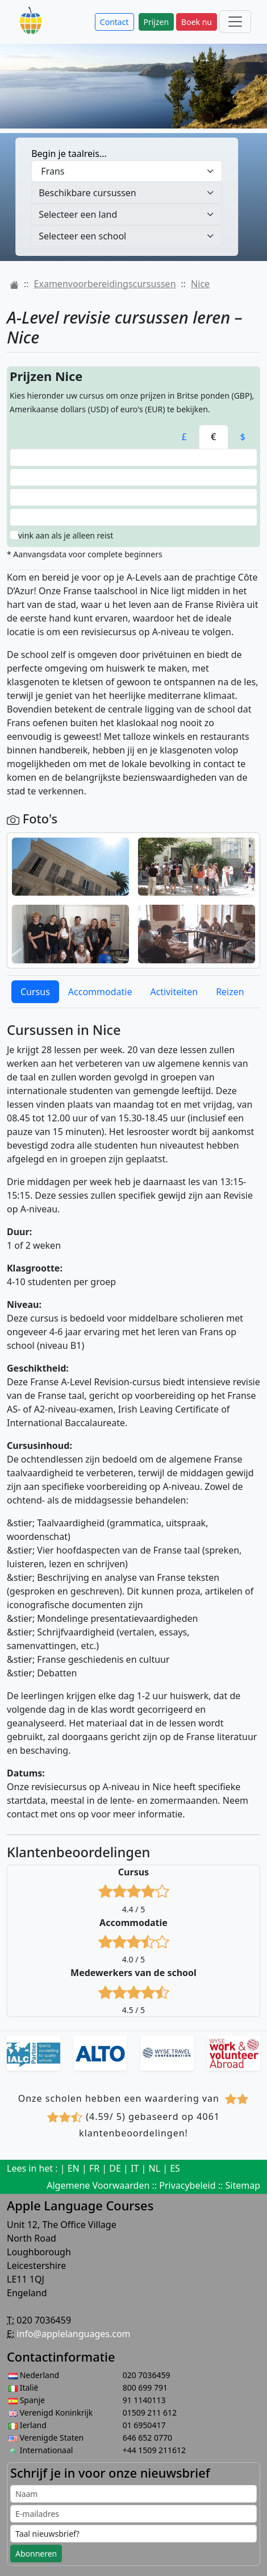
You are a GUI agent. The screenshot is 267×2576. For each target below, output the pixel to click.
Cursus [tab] (35, 991)
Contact (114, 21)
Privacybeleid (187, 2185)
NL (155, 2168)
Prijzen (156, 21)
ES (175, 2168)
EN (74, 2168)
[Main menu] (235, 21)
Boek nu (196, 21)
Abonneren (36, 2553)
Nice (200, 284)
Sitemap (243, 2185)
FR (94, 2168)
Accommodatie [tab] (100, 991)
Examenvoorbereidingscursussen (105, 284)
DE (115, 2168)
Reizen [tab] (230, 991)
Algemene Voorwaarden (98, 2185)
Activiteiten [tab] (174, 991)
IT (135, 2168)
